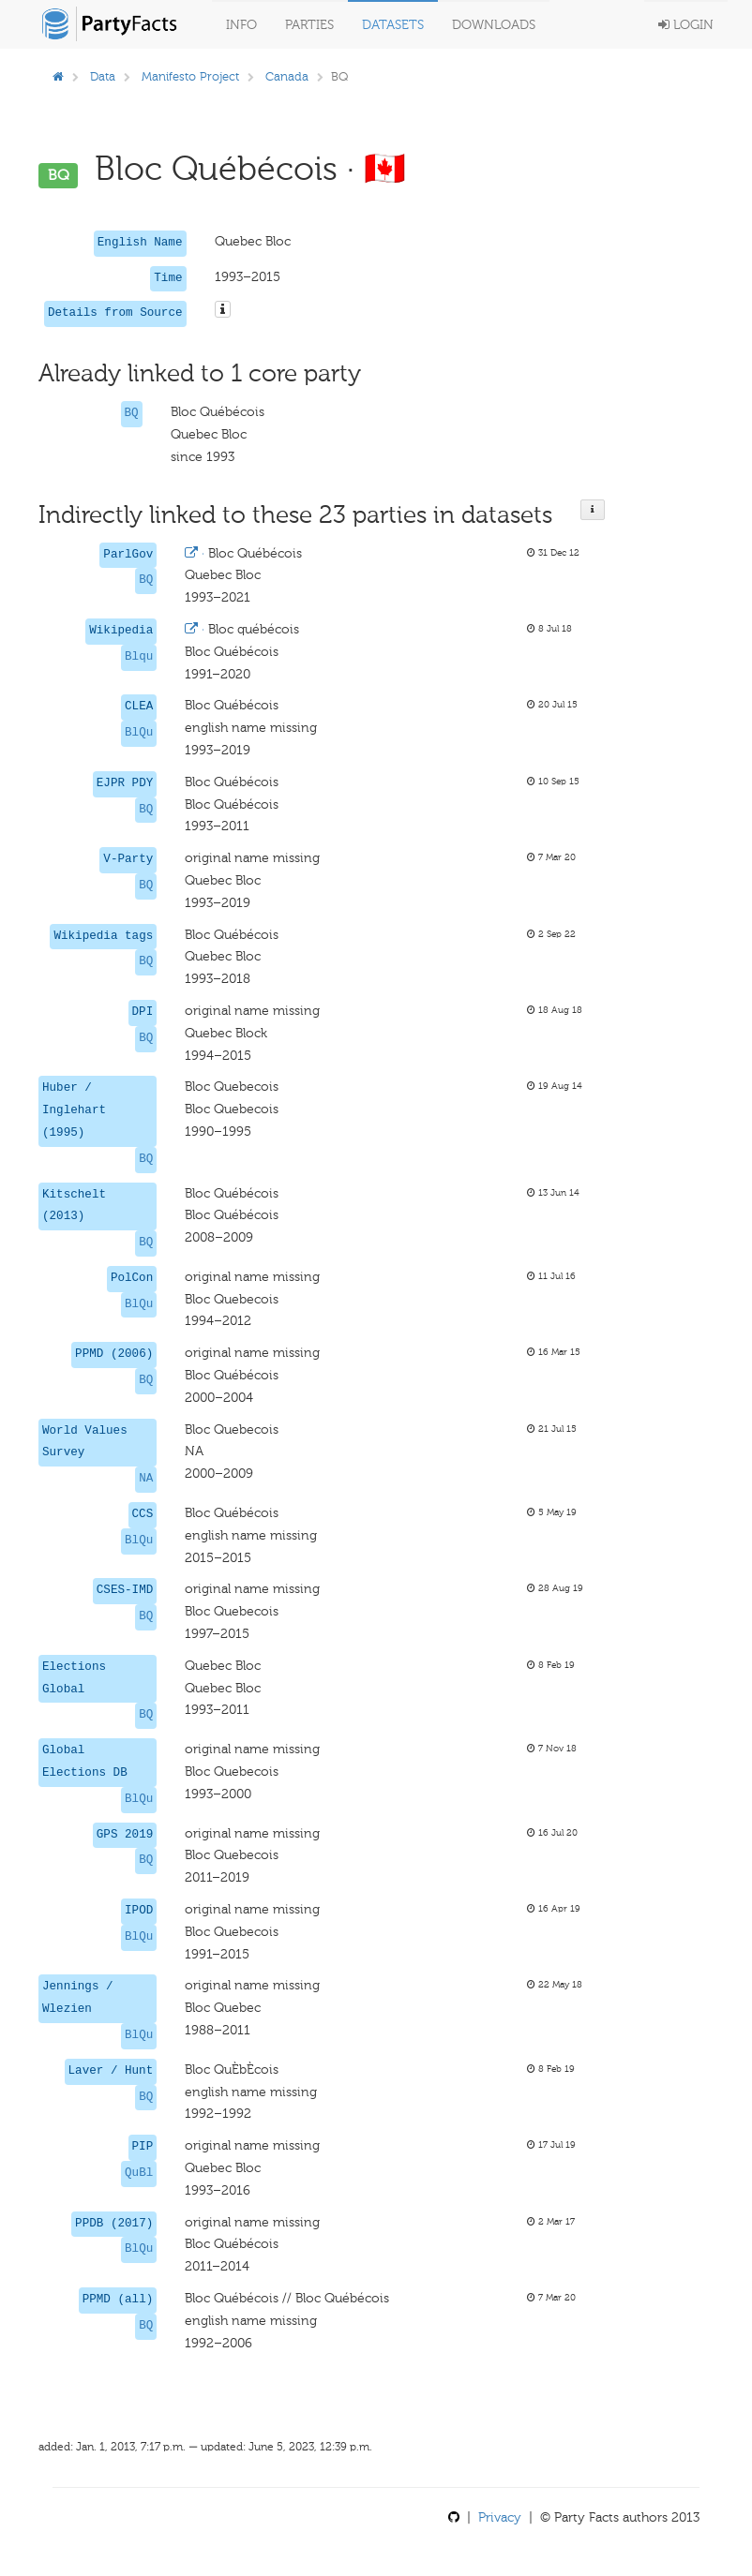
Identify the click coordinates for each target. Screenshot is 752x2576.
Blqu (139, 656)
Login (686, 25)
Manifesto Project (190, 76)
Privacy (499, 2517)
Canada (286, 76)
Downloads (493, 25)
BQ (132, 413)
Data (102, 76)
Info (241, 25)
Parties (309, 25)
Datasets (393, 25)
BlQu (139, 732)
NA (146, 1478)
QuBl (139, 2173)
